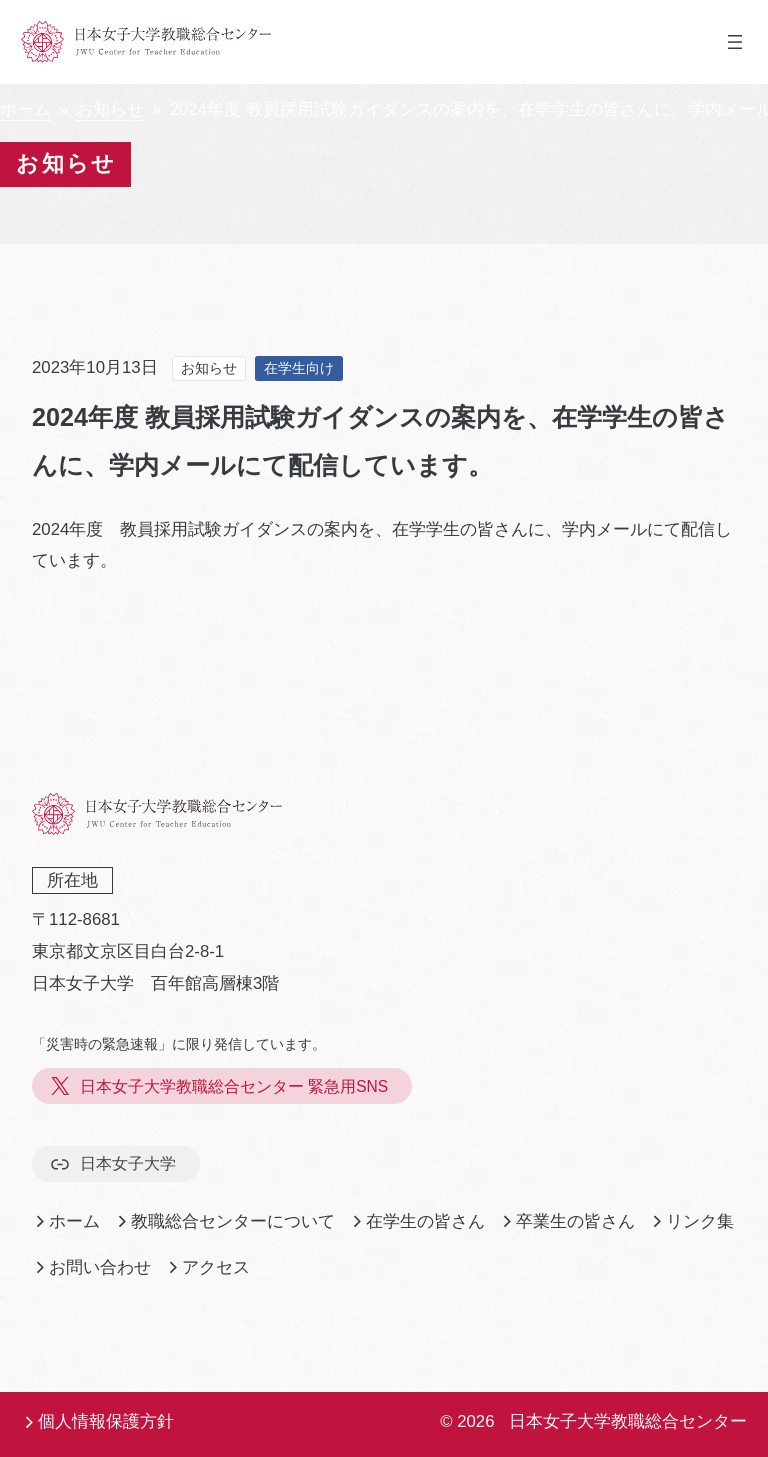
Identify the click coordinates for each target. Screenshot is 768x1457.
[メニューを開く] (735, 42)
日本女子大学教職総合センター (628, 1421)
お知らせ (110, 109)
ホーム (25, 109)
